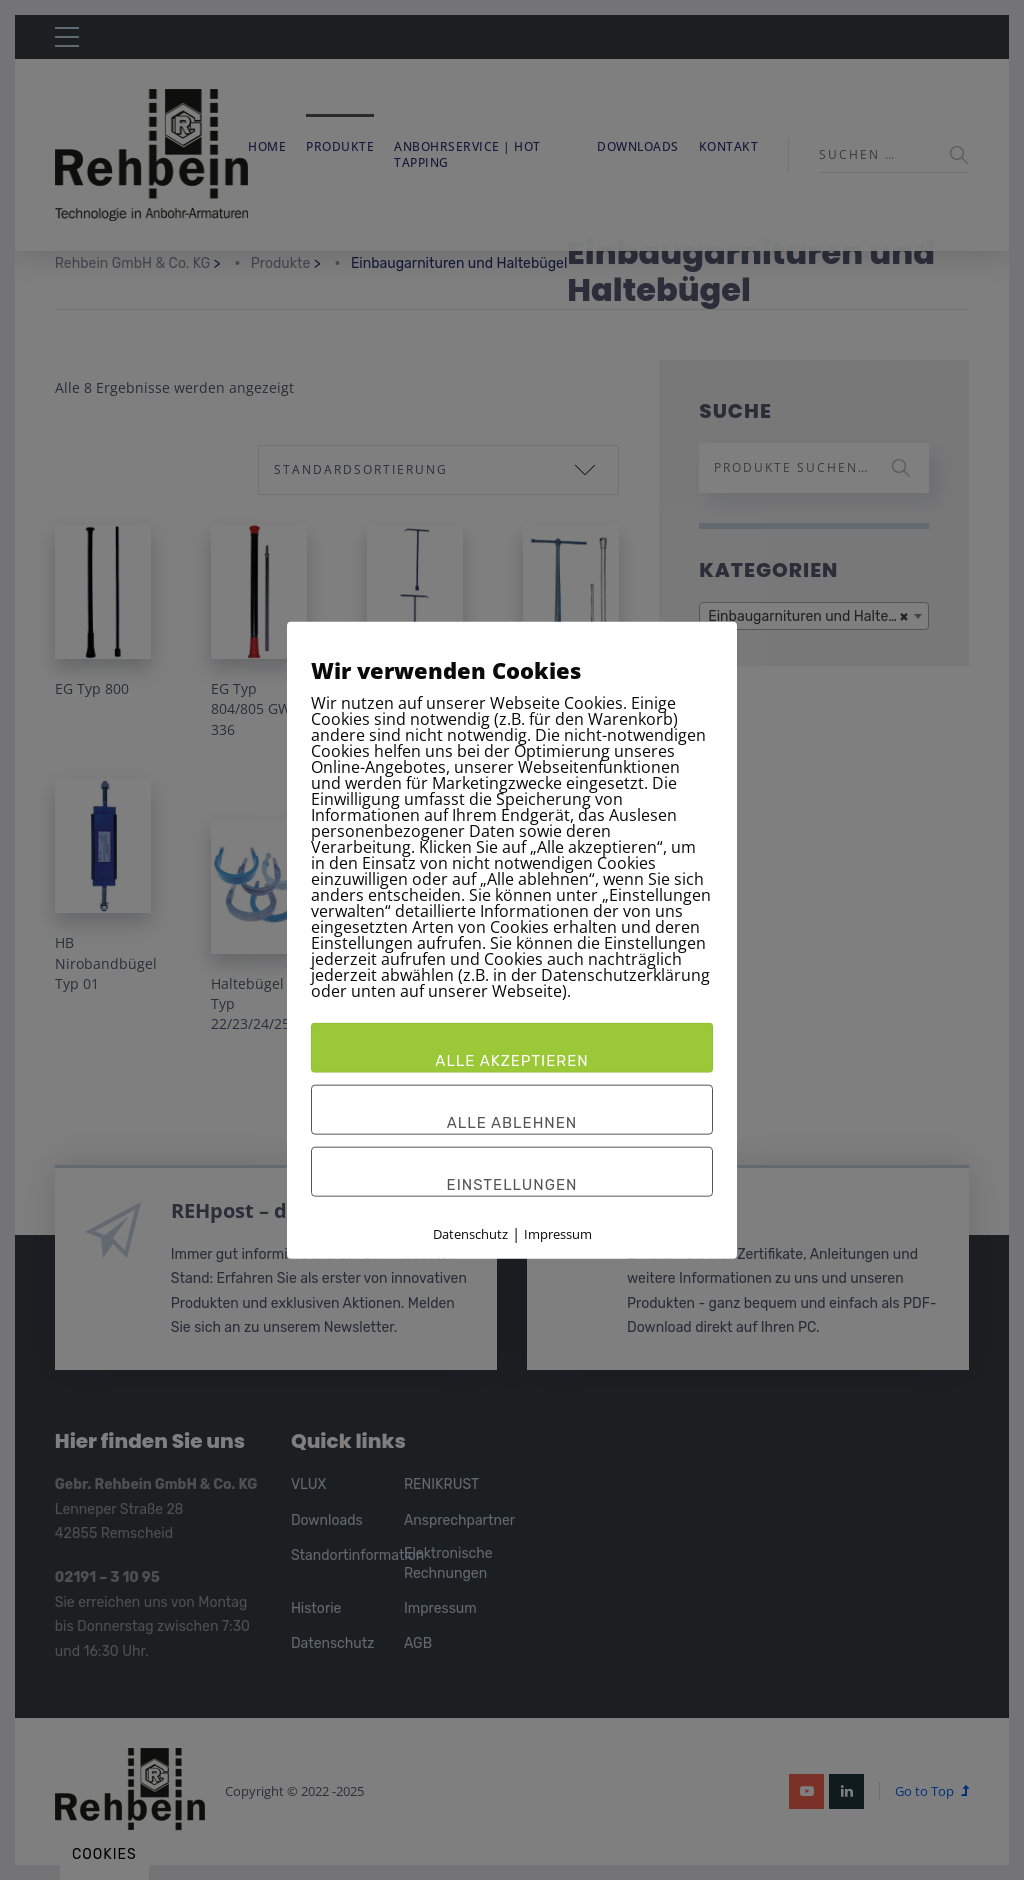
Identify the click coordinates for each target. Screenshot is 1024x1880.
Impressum (558, 1234)
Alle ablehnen (512, 1123)
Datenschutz (470, 1234)
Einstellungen (512, 1185)
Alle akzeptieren (511, 1061)
